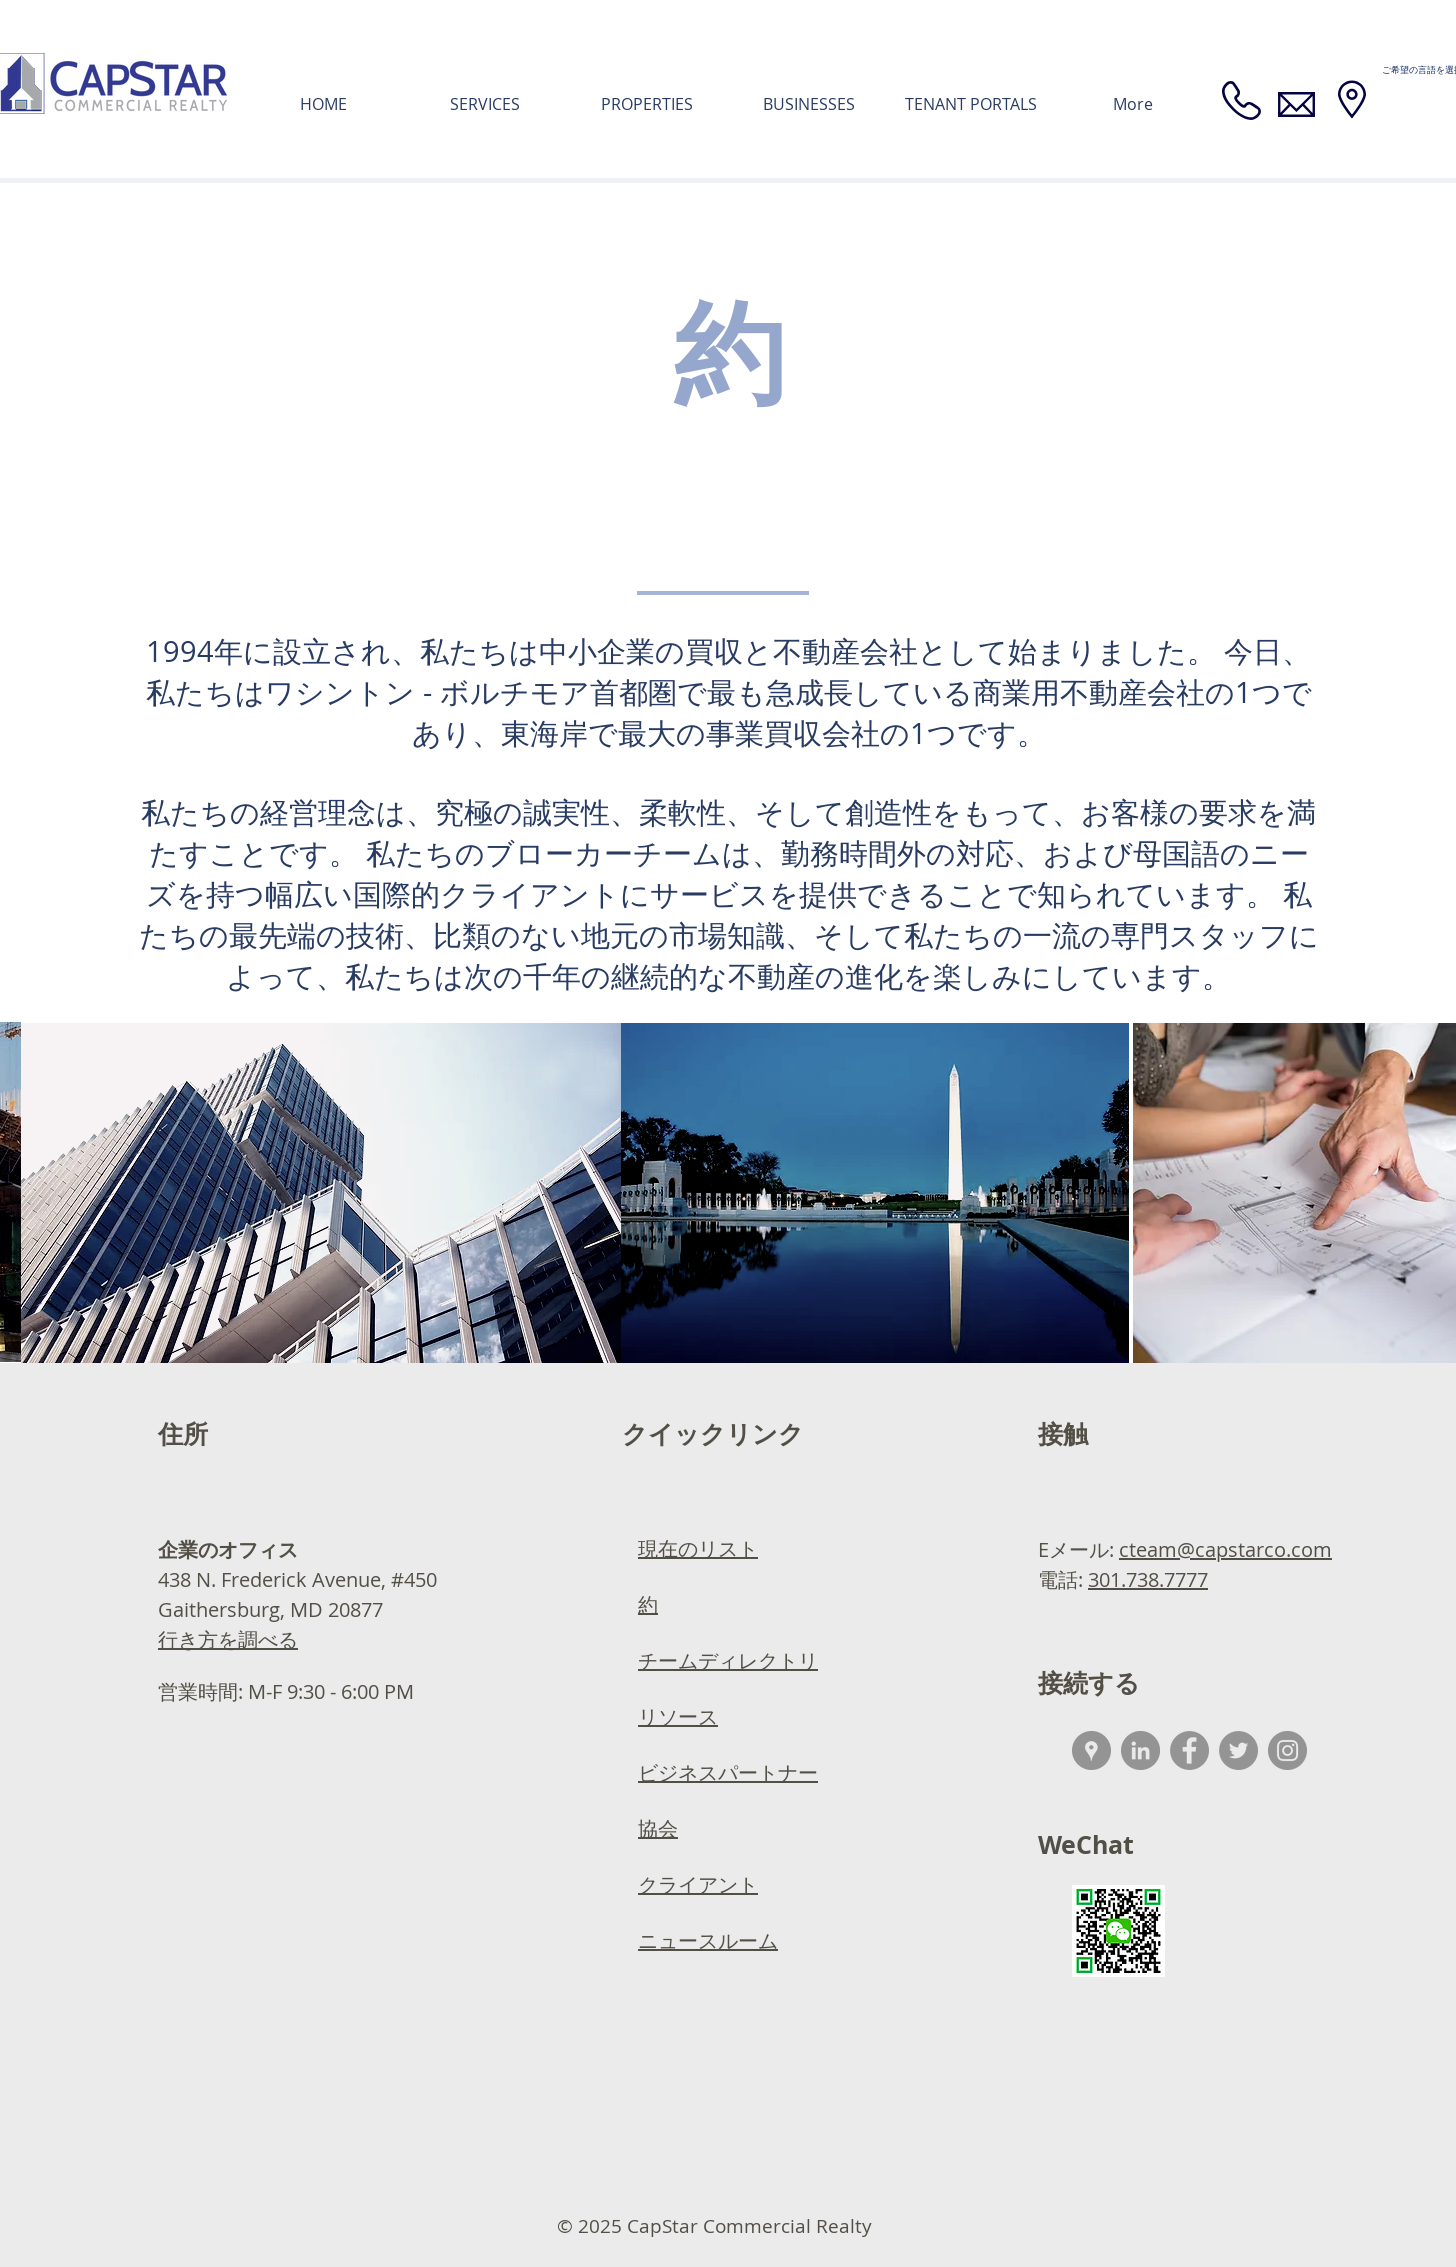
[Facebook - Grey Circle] (1189, 1750)
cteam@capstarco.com (1225, 1549)
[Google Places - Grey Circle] (1091, 1750)
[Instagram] (1287, 1750)
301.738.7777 (1148, 1579)
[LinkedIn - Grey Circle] (1140, 1750)
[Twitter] (1238, 1750)
